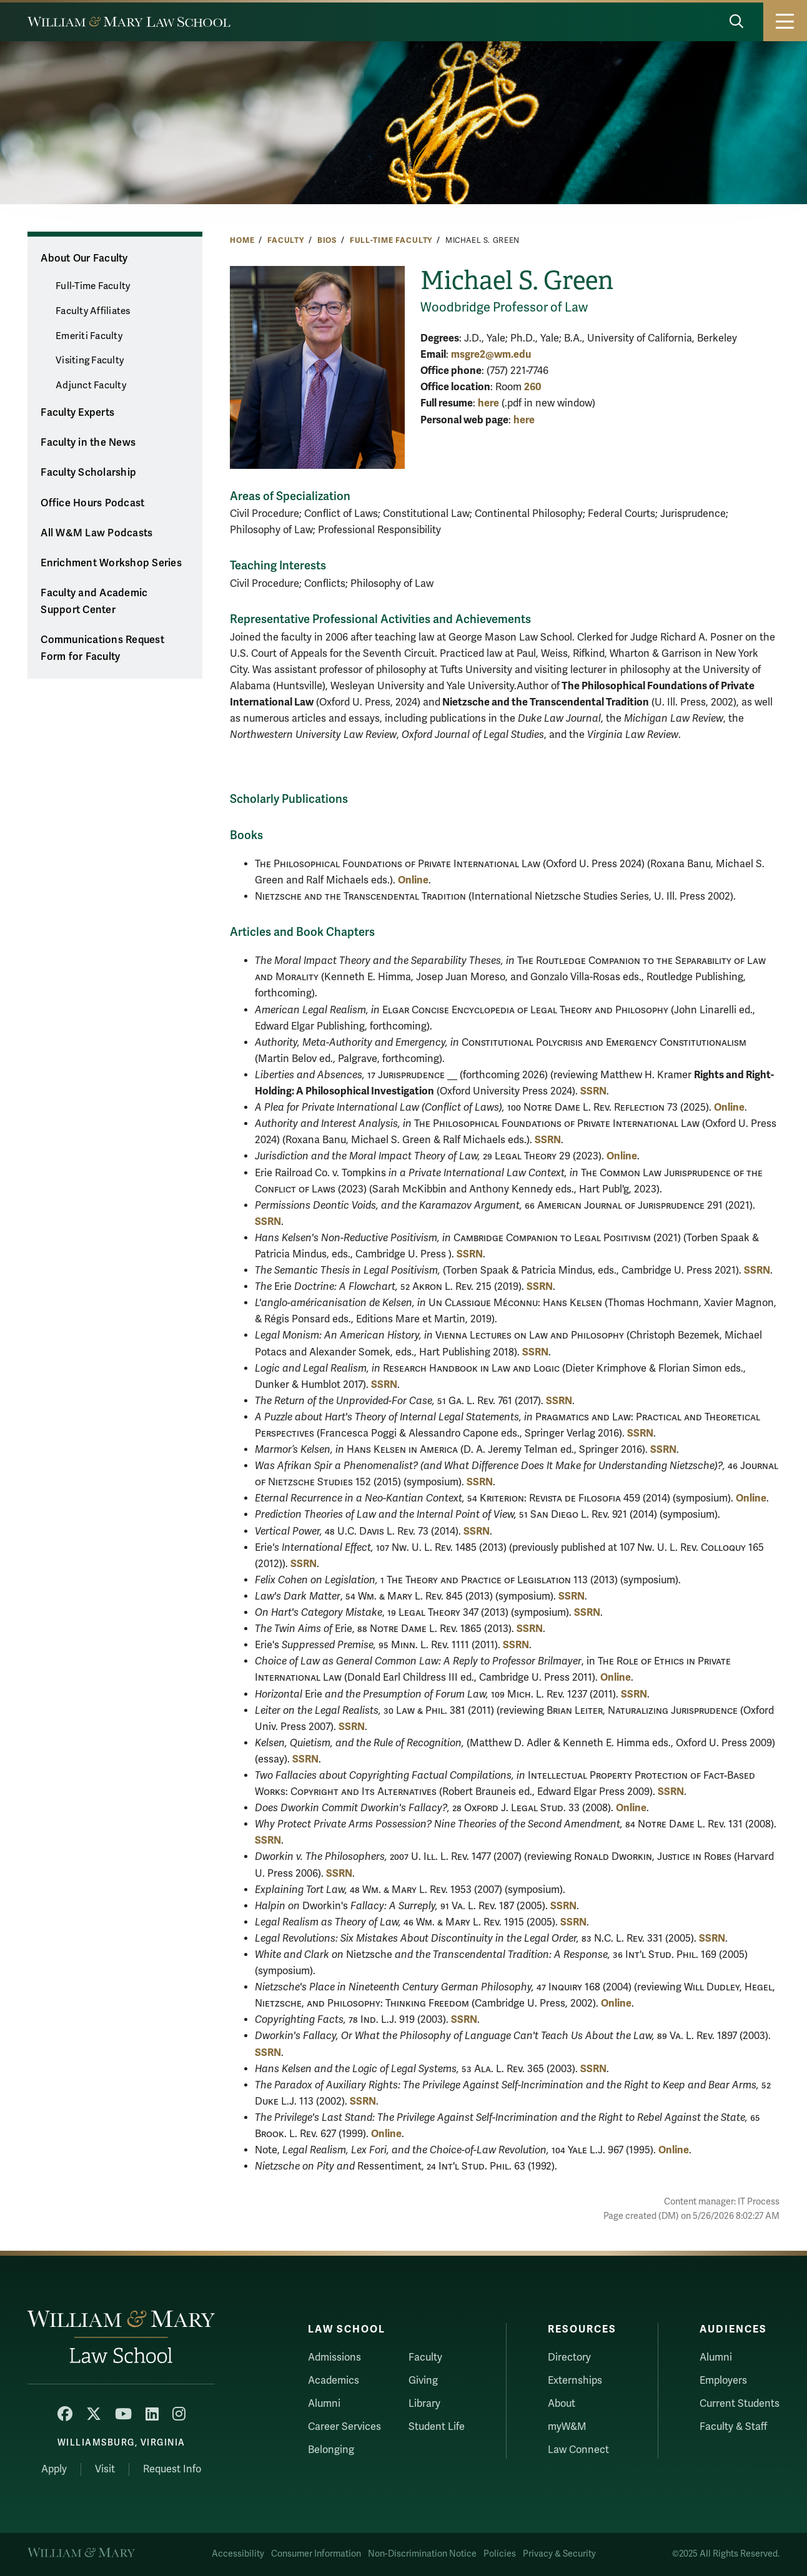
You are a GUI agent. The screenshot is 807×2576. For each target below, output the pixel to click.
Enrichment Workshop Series (111, 563)
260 (533, 386)
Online (413, 880)
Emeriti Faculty (89, 336)
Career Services (344, 2427)
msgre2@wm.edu (491, 354)
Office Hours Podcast (92, 503)
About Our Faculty (84, 258)
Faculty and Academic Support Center (94, 601)
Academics (333, 2380)
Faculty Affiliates (93, 311)
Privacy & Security (559, 2554)
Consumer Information (316, 2554)
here (488, 403)
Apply (54, 2469)
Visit (105, 2469)
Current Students (740, 2403)
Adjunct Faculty (91, 385)
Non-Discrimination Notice (422, 2554)
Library (424, 2403)
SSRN (593, 1091)
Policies (499, 2554)
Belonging (331, 2450)
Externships (575, 2380)
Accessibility (238, 2554)
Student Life (436, 2427)
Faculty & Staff (733, 2427)
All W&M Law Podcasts (96, 533)
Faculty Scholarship (88, 472)
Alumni (324, 2403)
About (561, 2403)
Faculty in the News (88, 442)
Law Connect (578, 2450)
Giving (423, 2380)
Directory (569, 2357)
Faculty (285, 240)
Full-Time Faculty (391, 240)
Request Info (172, 2469)
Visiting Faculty (90, 360)
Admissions (334, 2357)
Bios (327, 240)
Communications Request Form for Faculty (102, 648)
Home (242, 240)
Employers (723, 2380)
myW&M (567, 2427)
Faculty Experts (77, 412)
